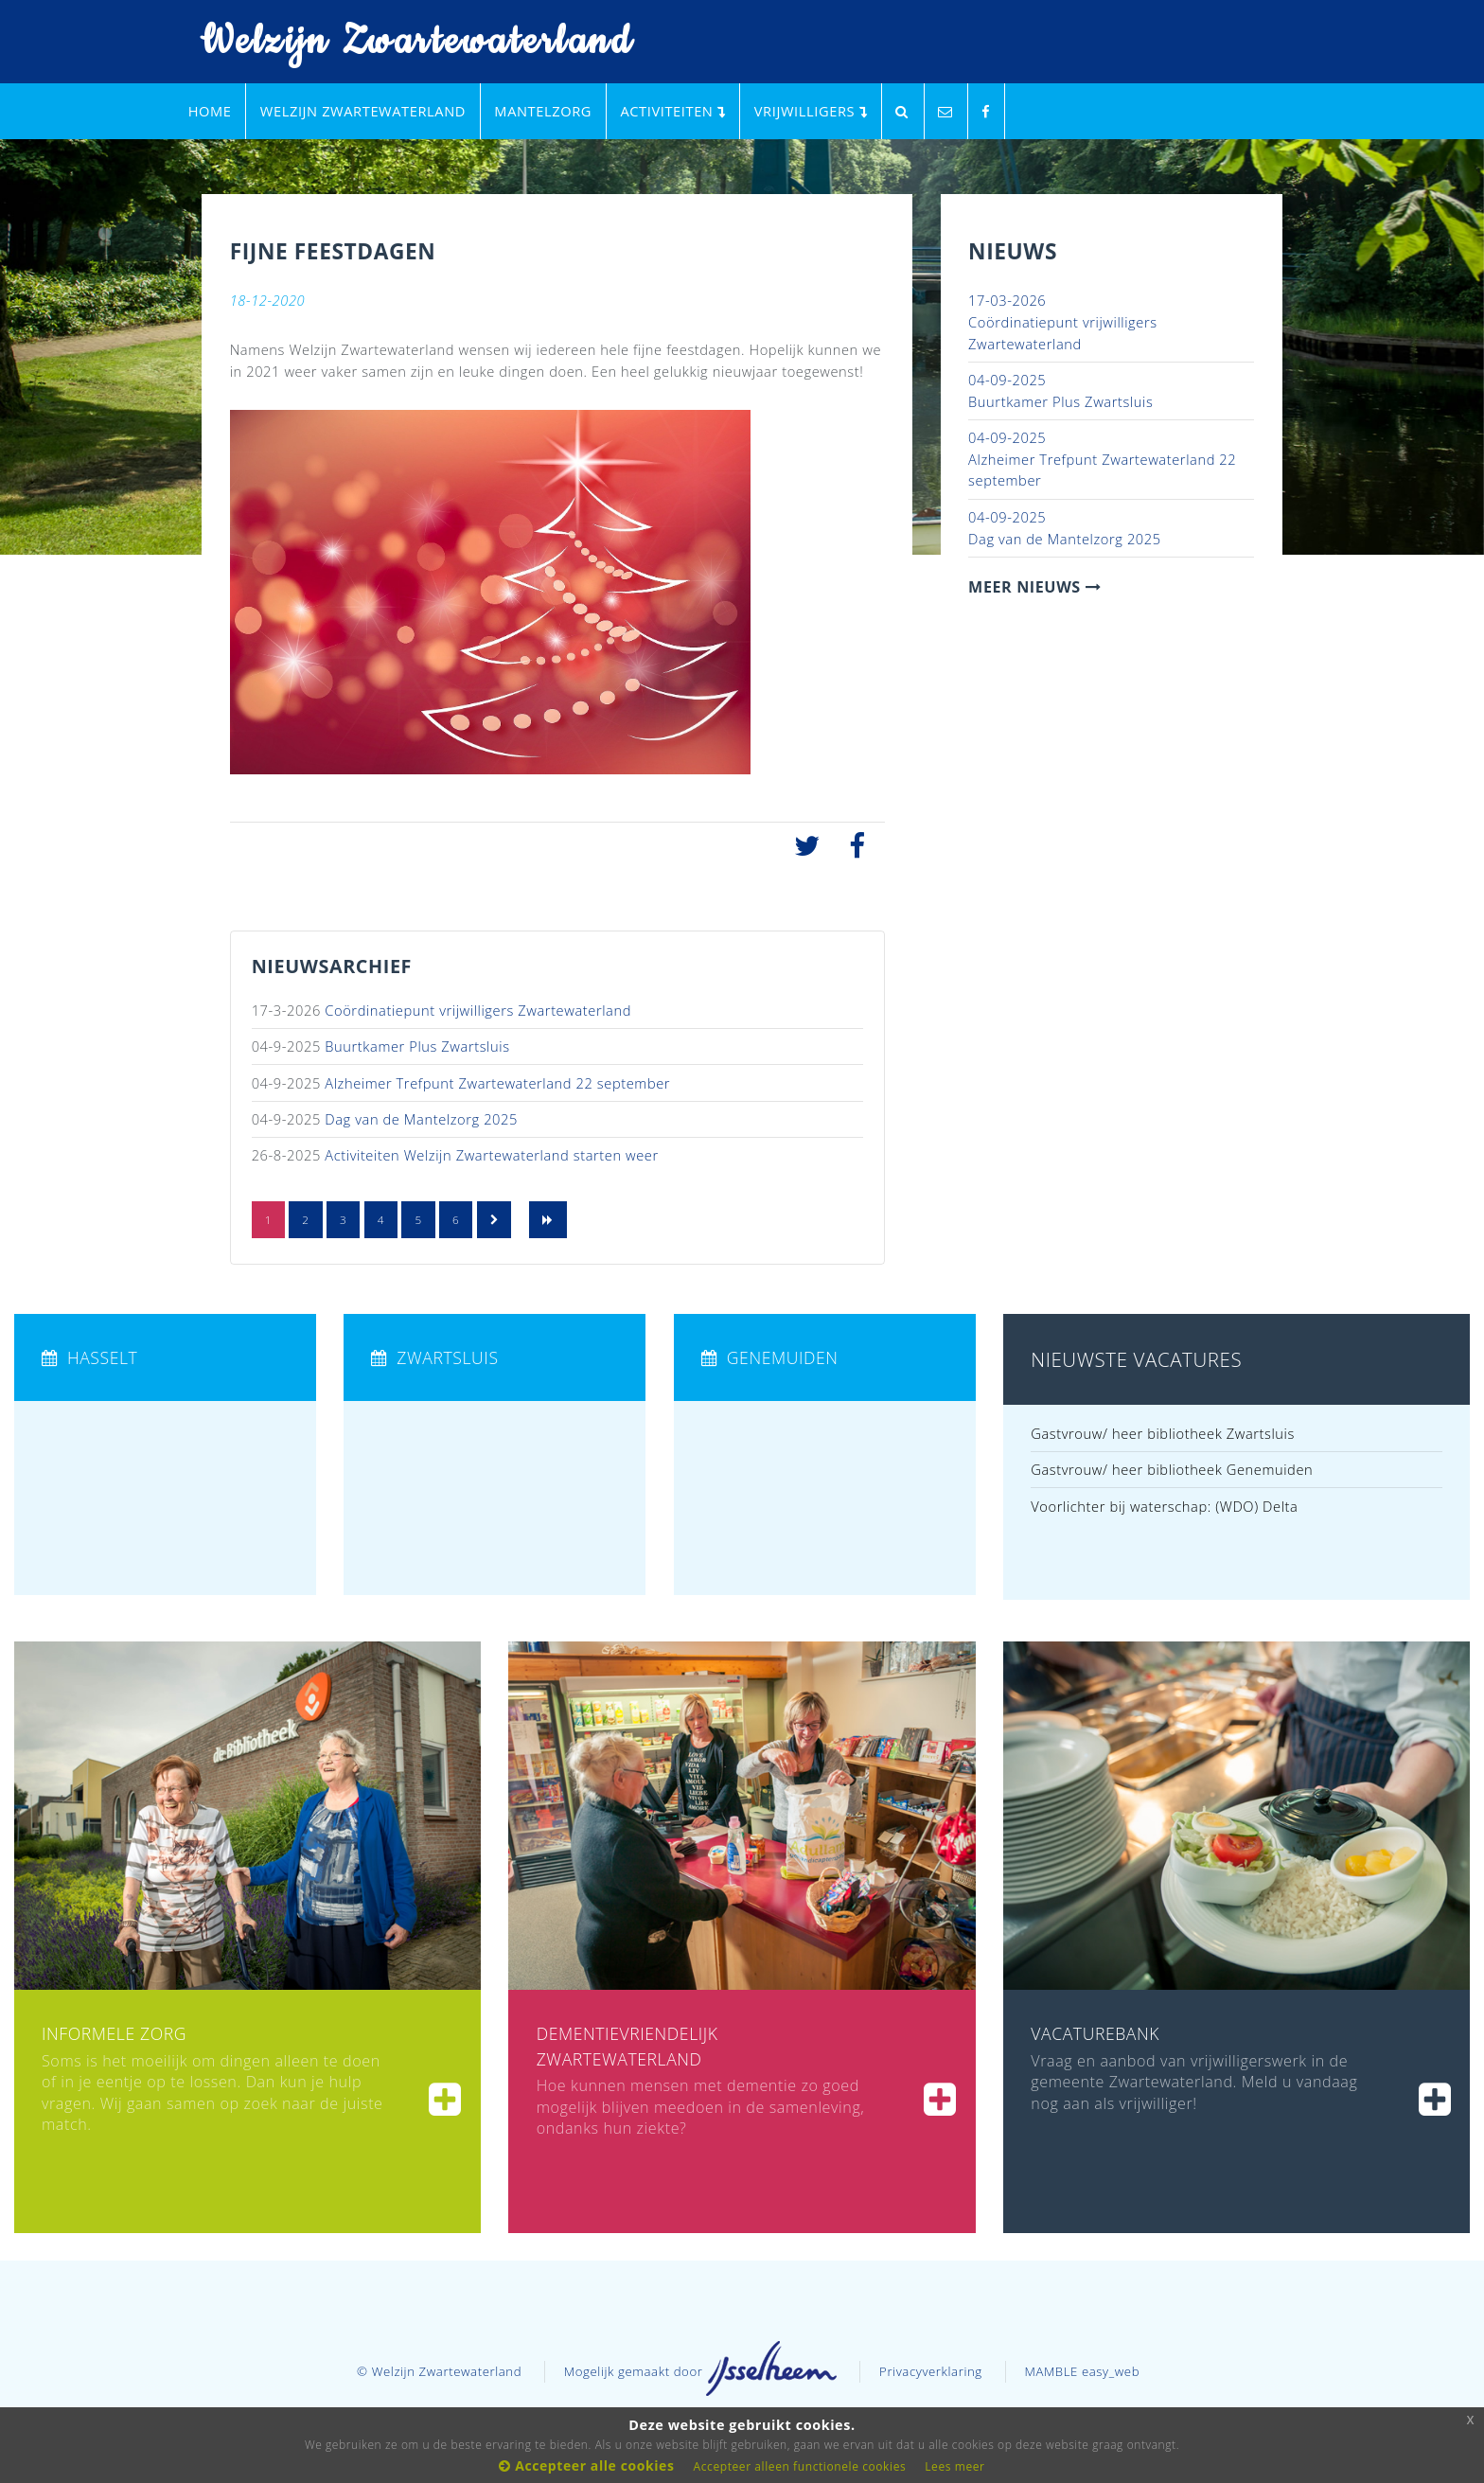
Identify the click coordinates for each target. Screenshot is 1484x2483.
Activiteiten (672, 110)
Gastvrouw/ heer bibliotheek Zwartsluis (1163, 1433)
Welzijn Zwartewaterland (403, 42)
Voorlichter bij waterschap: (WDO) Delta (1164, 1506)
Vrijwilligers (810, 110)
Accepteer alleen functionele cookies (800, 2466)
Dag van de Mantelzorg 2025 (421, 1118)
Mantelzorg (543, 110)
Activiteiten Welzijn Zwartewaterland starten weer (491, 1154)
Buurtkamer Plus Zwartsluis (417, 1046)
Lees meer (954, 2466)
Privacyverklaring (930, 2371)
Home (210, 110)
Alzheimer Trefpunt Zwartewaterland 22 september (497, 1082)
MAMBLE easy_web (1082, 2371)
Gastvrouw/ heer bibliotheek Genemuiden (1172, 1469)
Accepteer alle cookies (586, 2465)
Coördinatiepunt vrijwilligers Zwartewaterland (478, 1010)
